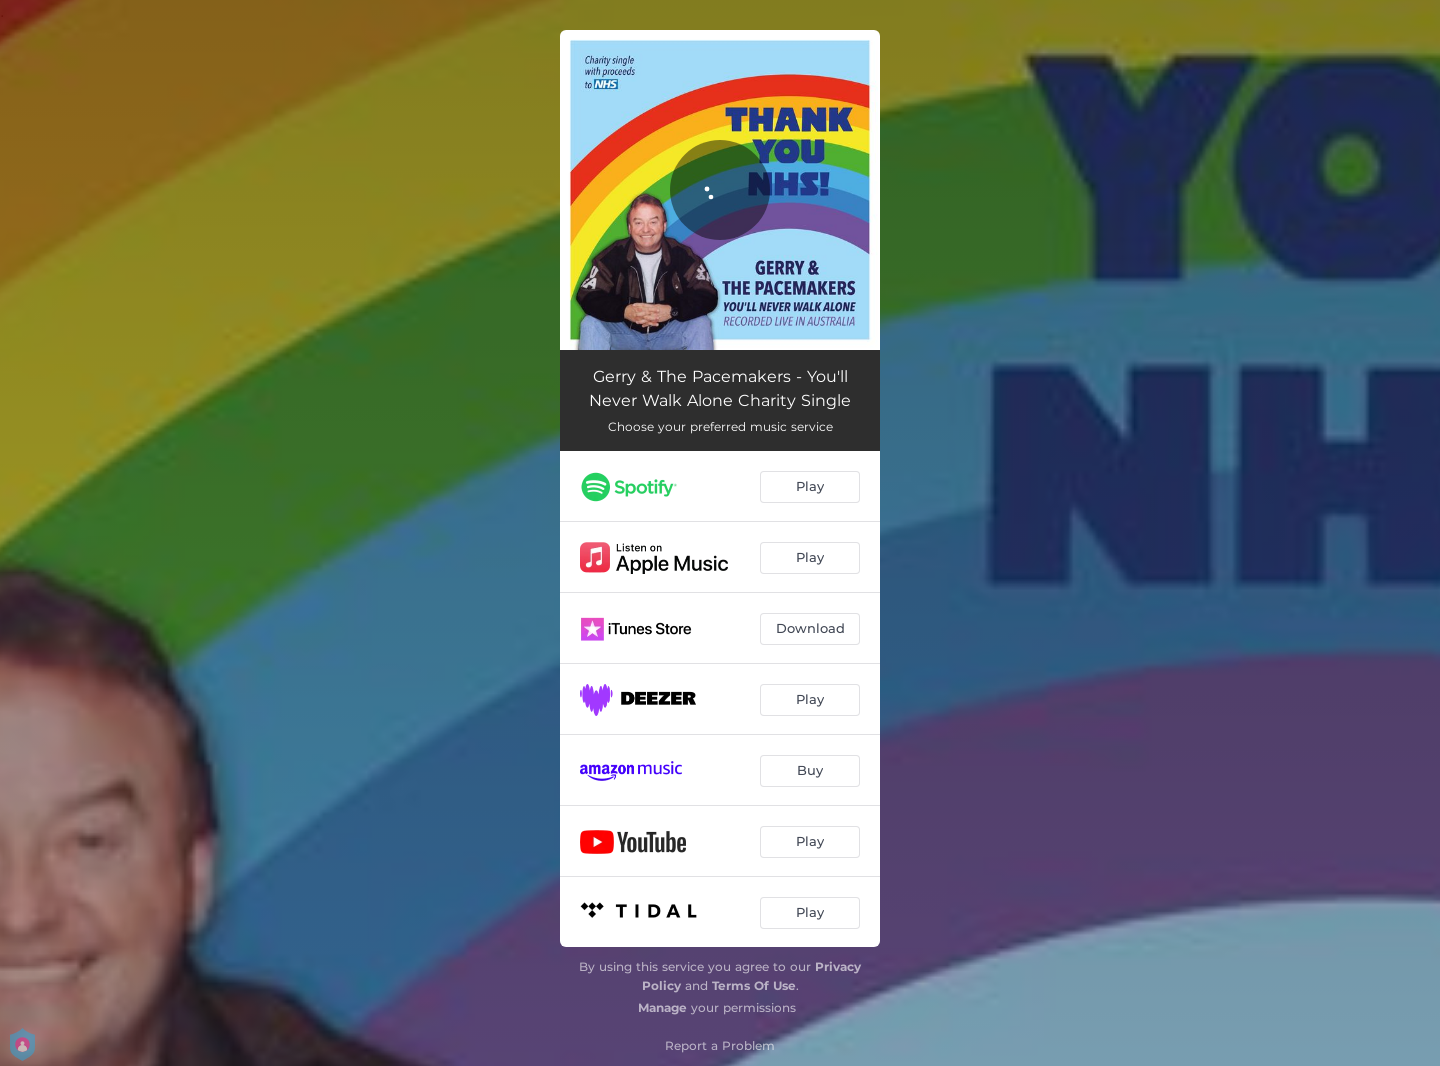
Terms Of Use (754, 985)
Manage (662, 1007)
